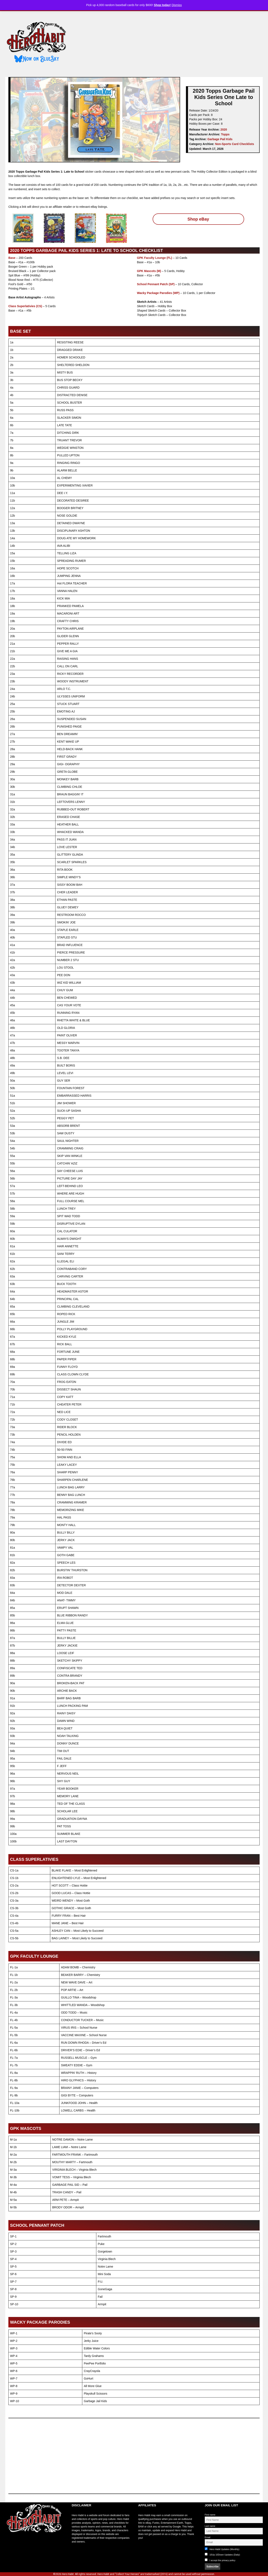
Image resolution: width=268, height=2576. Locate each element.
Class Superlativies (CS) (25, 306)
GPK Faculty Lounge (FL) (154, 257)
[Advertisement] (168, 42)
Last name (210, 2526)
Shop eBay (198, 219)
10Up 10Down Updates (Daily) (222, 2554)
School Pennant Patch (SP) (156, 284)
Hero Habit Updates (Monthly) (222, 2548)
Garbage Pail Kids (220, 139)
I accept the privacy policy (223, 2560)
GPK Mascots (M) (149, 271)
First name (210, 2514)
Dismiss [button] (176, 5)
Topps (225, 134)
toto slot (9, 2542)
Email (207, 2537)
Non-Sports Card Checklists (234, 144)
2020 (223, 129)
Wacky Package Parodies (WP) (158, 293)
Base (11, 257)
